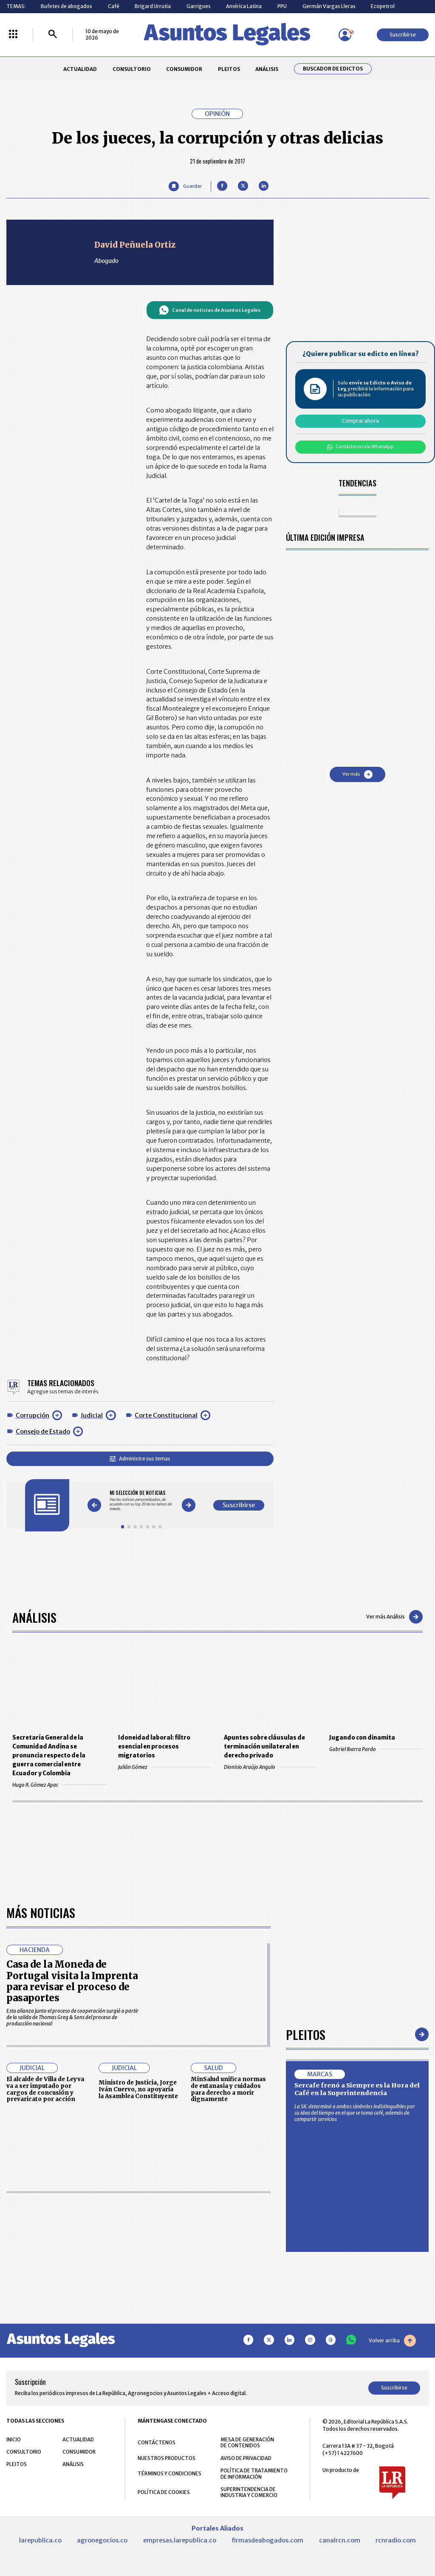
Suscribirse (403, 34)
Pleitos (305, 2034)
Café (113, 6)
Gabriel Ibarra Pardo (375, 1749)
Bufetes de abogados (66, 6)
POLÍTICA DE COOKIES (164, 2492)
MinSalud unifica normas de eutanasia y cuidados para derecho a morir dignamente (228, 2089)
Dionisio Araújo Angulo (270, 1767)
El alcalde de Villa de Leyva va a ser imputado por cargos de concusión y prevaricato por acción (45, 2089)
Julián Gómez (164, 1767)
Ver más (357, 774)
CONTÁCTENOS (156, 2442)
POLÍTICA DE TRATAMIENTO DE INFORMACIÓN (254, 2473)
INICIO (13, 2439)
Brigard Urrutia (153, 6)
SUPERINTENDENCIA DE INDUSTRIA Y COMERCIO (248, 2492)
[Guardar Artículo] (185, 186)
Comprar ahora (360, 421)
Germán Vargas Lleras (329, 6)
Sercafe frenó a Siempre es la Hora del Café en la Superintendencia (357, 2089)
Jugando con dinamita (362, 1737)
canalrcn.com (339, 2540)
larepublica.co (40, 2540)
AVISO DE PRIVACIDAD (245, 2458)
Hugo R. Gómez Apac (58, 1785)
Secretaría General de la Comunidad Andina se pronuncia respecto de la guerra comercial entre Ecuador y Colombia (48, 1755)
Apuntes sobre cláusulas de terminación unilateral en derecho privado (264, 1746)
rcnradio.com (396, 2540)
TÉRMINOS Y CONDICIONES (169, 2473)
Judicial (92, 1415)
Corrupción (32, 1415)
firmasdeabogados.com (267, 2540)
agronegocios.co (102, 2540)
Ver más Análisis (394, 1617)
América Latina (244, 6)
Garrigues (198, 6)
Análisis (34, 1617)
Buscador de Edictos (333, 69)
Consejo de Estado (43, 1431)
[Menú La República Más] (13, 34)
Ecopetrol (383, 6)
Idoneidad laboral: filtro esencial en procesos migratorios (154, 1746)
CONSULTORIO (132, 69)
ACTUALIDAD (80, 69)
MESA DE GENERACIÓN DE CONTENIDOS (247, 2442)
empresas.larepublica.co (179, 2540)
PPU (282, 6)
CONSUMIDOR (184, 69)
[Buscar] (52, 34)
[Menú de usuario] (345, 35)
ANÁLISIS (266, 69)
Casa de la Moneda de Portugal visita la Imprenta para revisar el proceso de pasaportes (72, 1981)
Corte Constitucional (166, 1415)
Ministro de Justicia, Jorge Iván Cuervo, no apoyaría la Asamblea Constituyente (138, 2089)
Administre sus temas (140, 1458)
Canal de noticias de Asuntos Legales (209, 310)
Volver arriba (392, 2341)
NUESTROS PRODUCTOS (166, 2458)
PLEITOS (229, 69)
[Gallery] (141, 1500)
